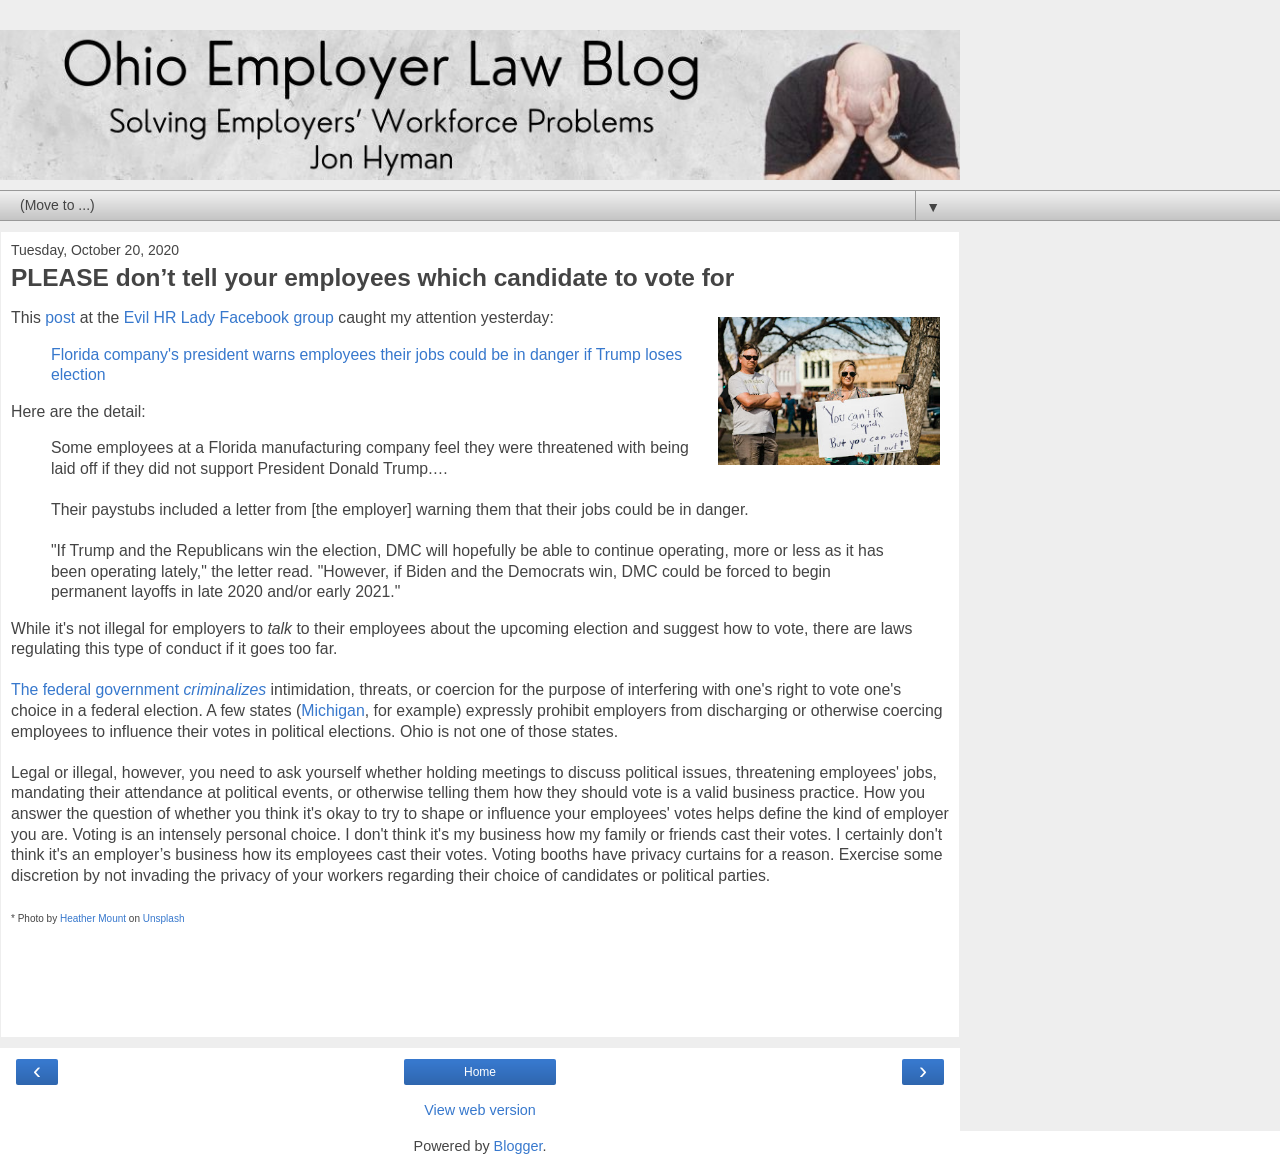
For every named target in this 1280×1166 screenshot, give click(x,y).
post (60, 317)
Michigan (332, 710)
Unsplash (164, 918)
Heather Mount (93, 918)
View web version (480, 1110)
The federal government (138, 689)
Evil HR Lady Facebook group (229, 317)
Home (480, 1072)
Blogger (518, 1146)
